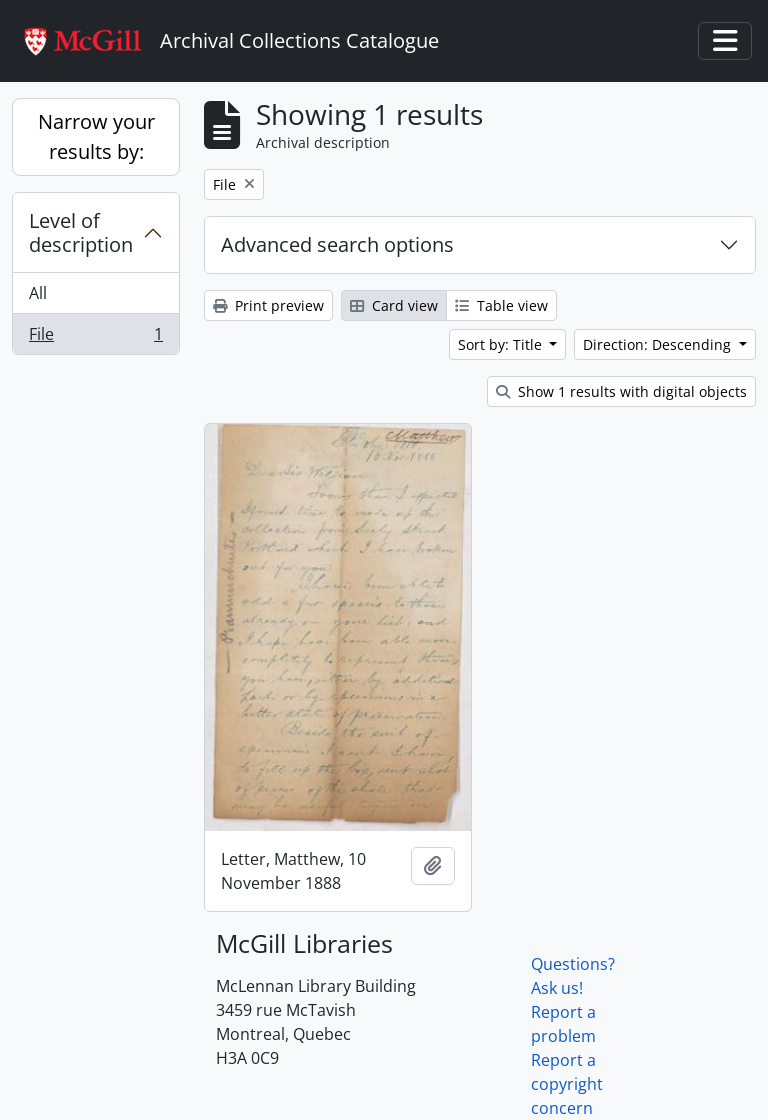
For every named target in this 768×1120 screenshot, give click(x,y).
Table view (501, 305)
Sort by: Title (502, 344)
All (38, 293)
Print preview (268, 305)
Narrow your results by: (96, 136)
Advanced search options (337, 244)
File (95, 338)
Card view (394, 305)
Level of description (81, 232)
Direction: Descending (659, 344)
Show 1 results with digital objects (621, 391)
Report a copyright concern (567, 1084)
